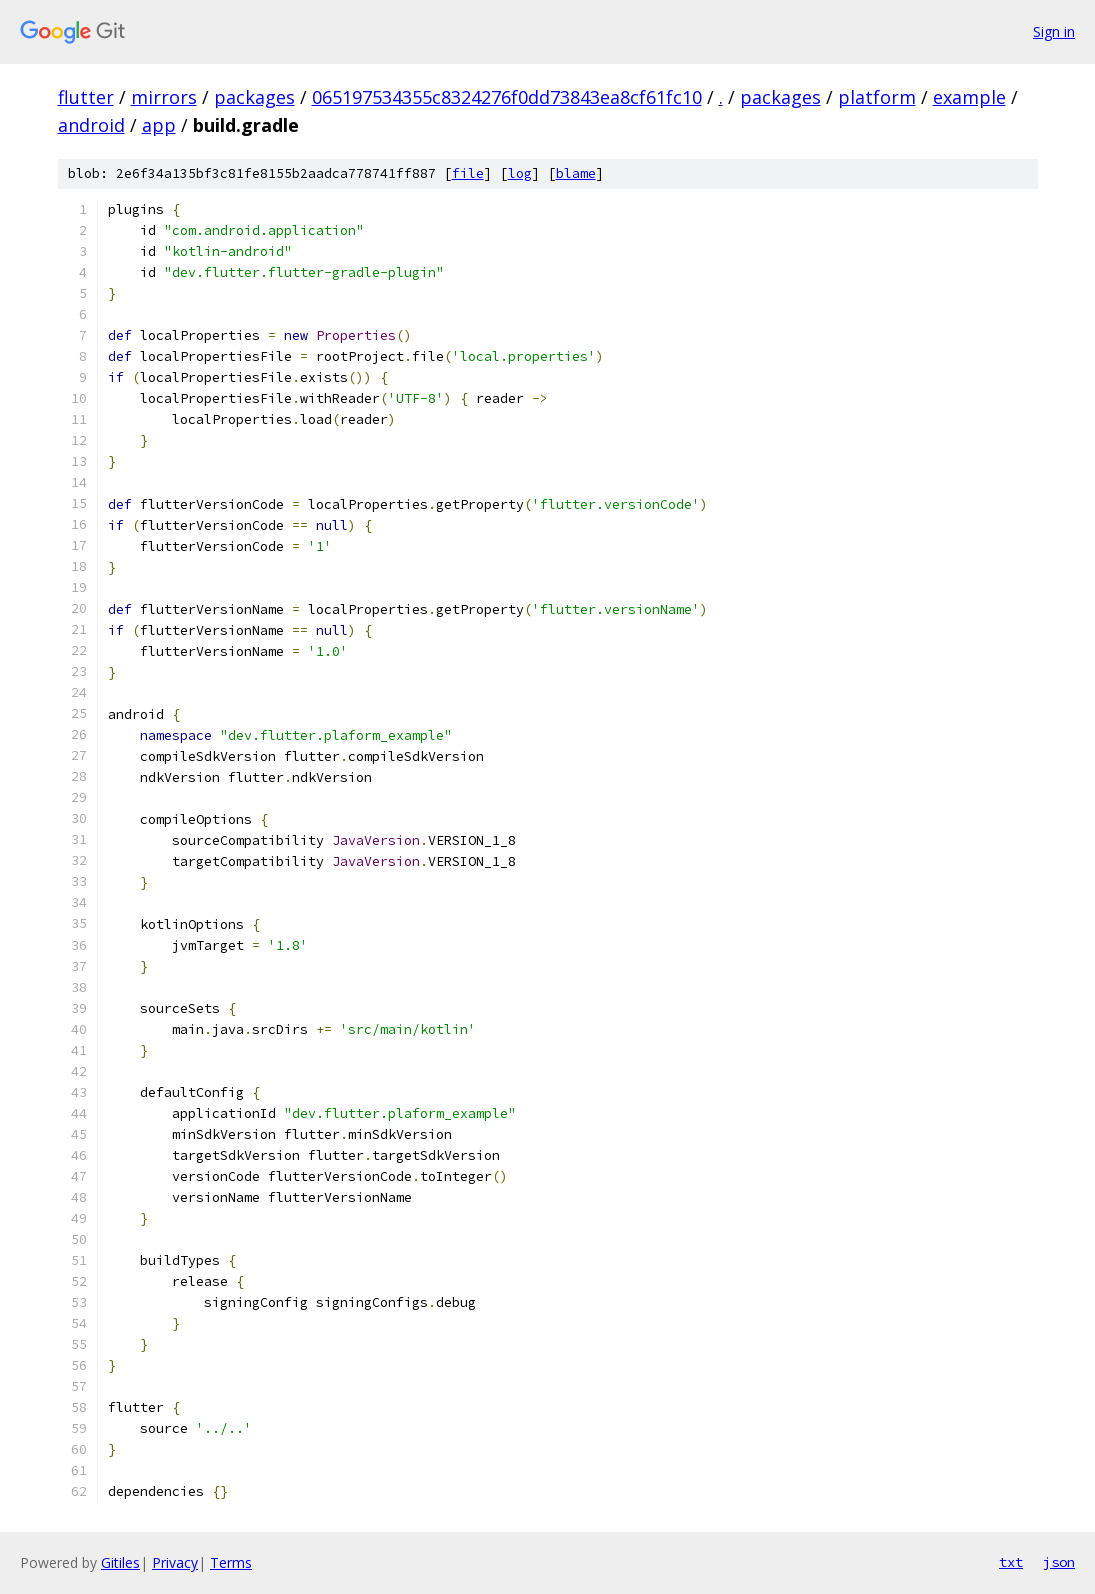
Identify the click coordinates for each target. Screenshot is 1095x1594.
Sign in (1054, 31)
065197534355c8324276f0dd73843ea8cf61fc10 (507, 97)
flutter (86, 97)
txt (1011, 1562)
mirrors (164, 97)
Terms (231, 1562)
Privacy (175, 1562)
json (1059, 1562)
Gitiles (120, 1562)
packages (254, 97)
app (159, 125)
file (468, 173)
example (969, 97)
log (520, 173)
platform (877, 97)
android (91, 125)
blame (576, 173)
